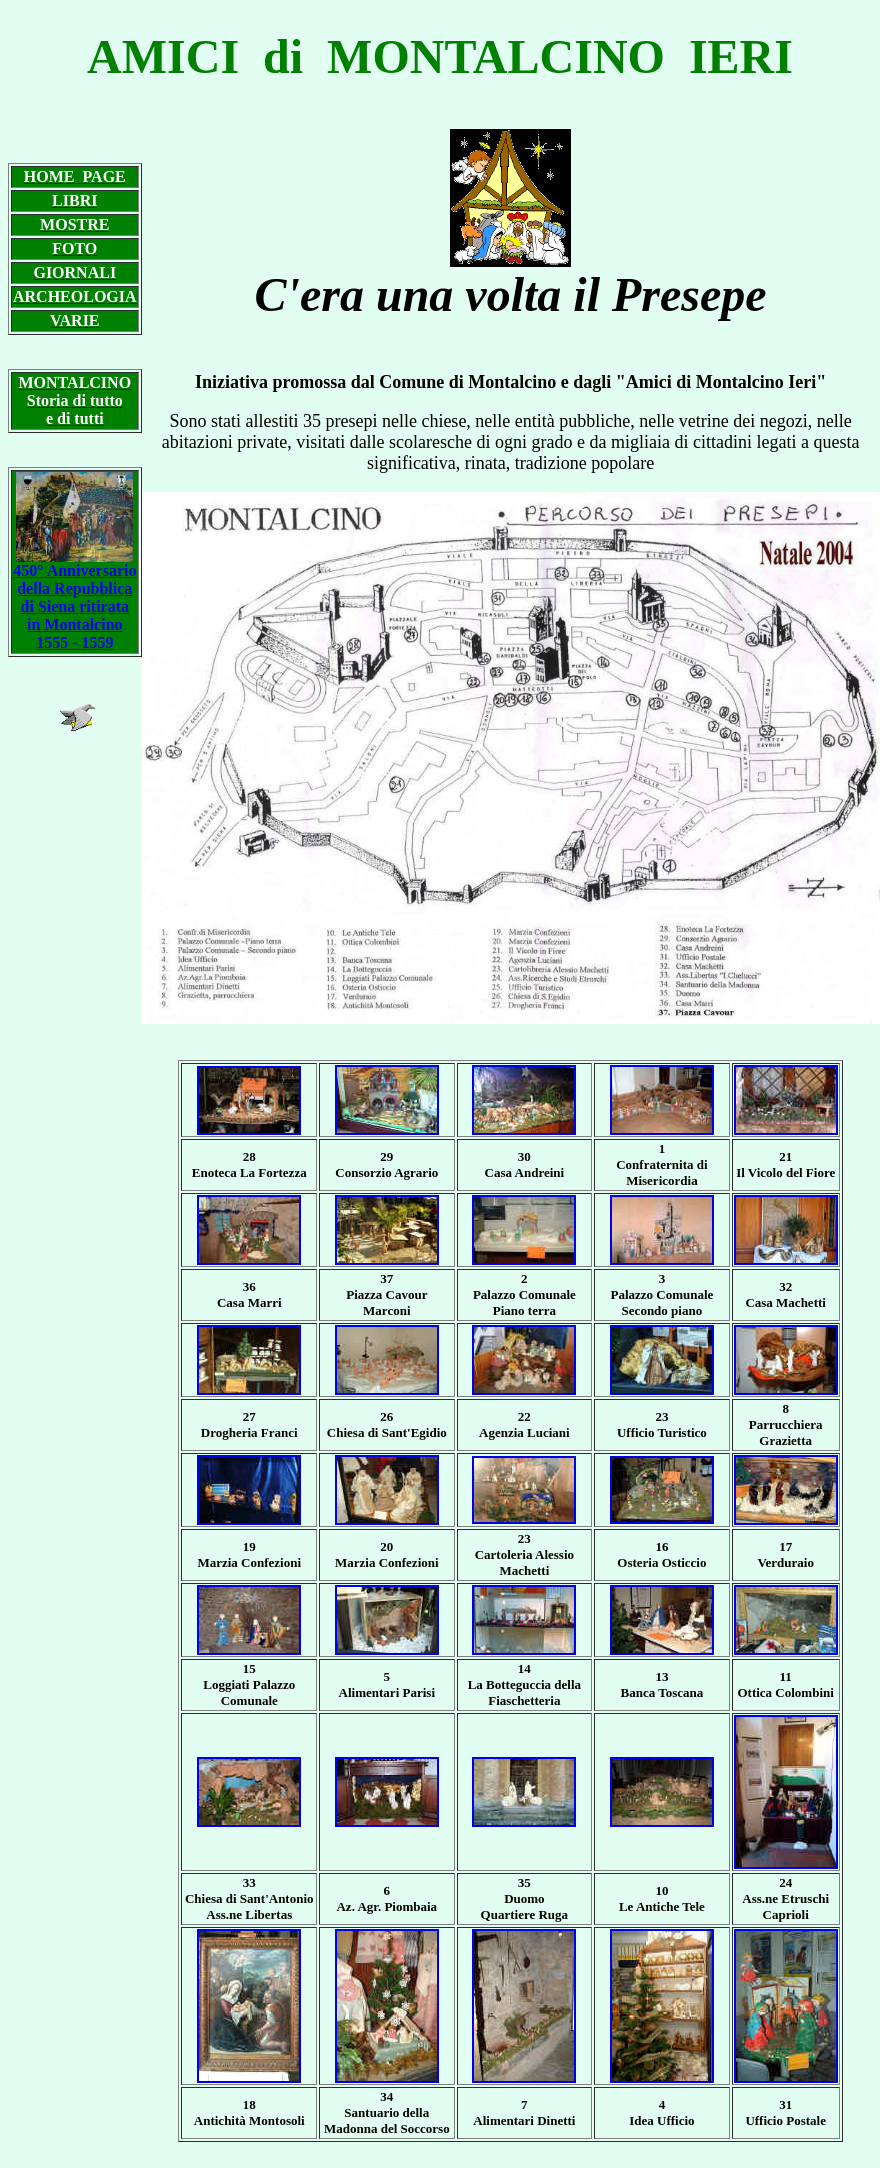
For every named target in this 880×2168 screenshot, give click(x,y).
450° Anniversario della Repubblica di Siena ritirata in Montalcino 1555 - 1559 (74, 599)
